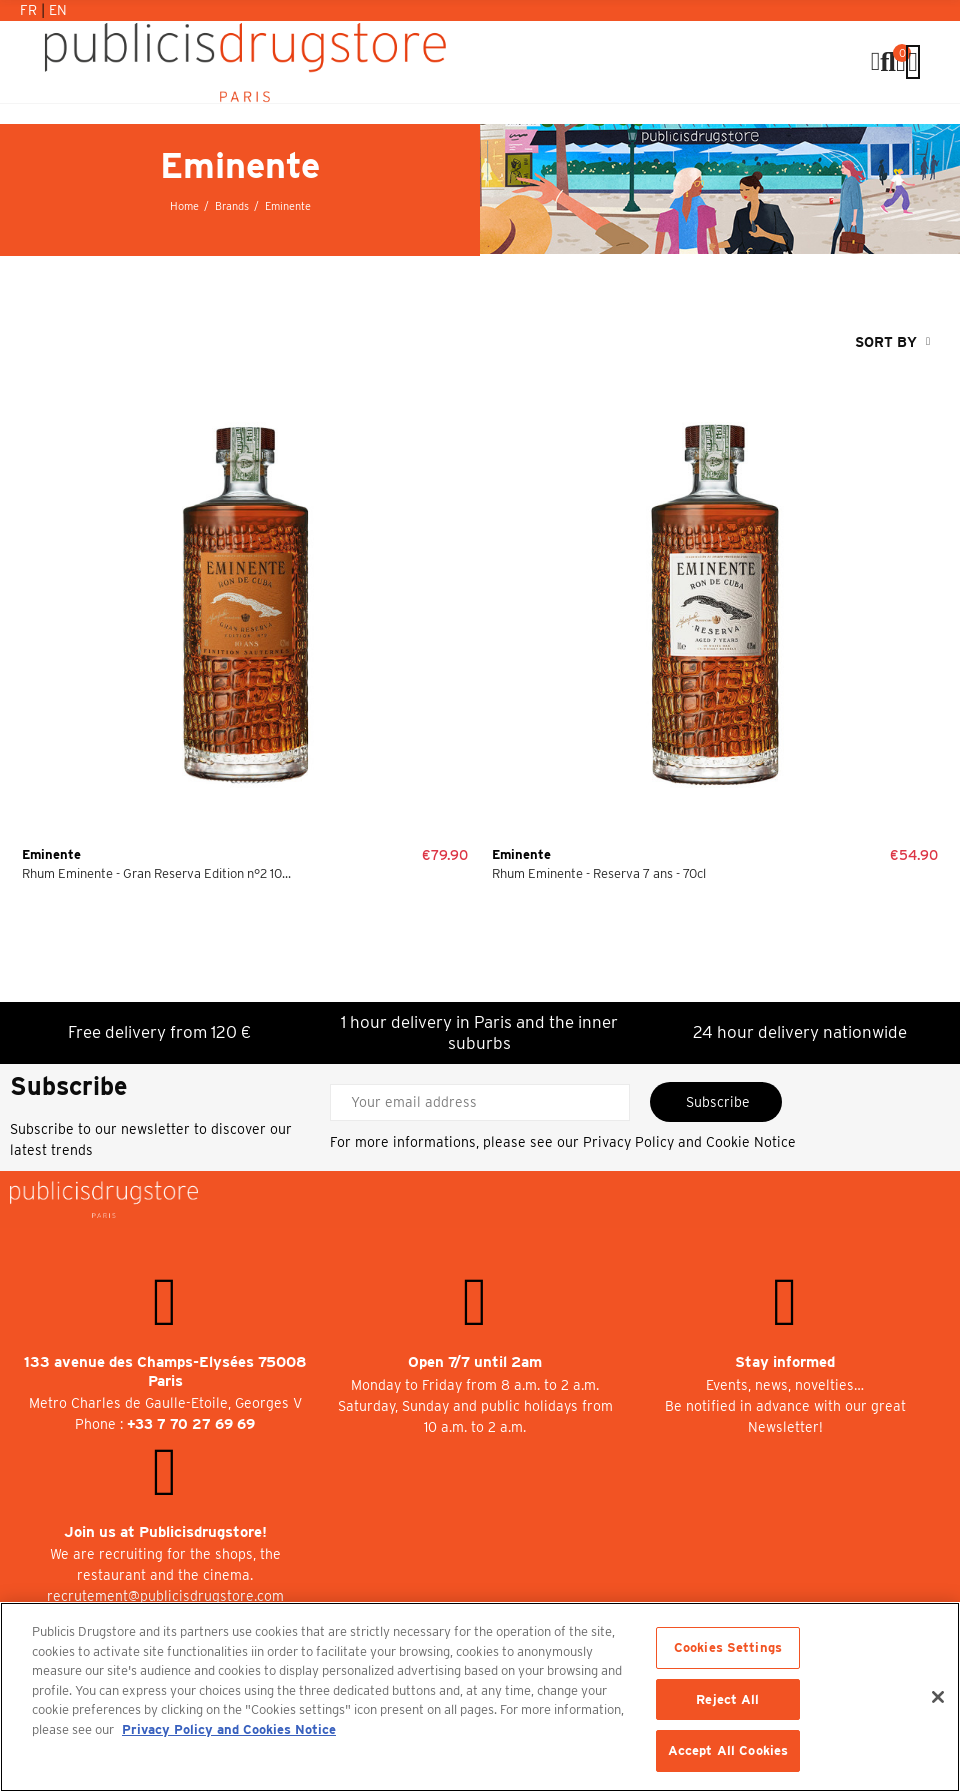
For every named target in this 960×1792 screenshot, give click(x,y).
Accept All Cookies (728, 1750)
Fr (30, 10)
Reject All (727, 1699)
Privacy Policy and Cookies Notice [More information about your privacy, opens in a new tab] (229, 1729)
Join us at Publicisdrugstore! (165, 1532)
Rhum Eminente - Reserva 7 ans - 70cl (599, 873)
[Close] (938, 1697)
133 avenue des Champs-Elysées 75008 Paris (165, 1371)
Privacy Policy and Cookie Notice (689, 1142)
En (58, 10)
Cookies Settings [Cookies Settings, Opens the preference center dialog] (728, 1647)
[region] (480, 1697)
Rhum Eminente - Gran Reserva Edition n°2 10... (156, 873)
